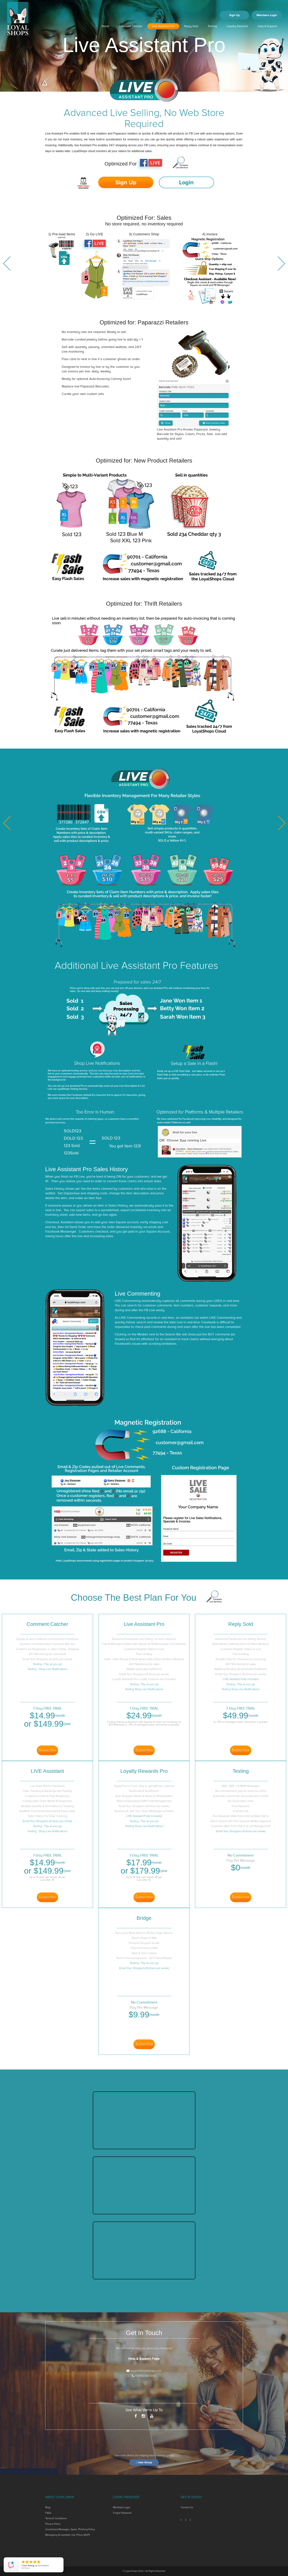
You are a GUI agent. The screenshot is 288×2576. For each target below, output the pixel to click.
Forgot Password (122, 2513)
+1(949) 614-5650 (144, 2375)
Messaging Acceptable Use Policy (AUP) (67, 2535)
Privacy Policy (52, 2524)
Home (105, 26)
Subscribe (47, 1750)
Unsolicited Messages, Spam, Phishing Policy (70, 2529)
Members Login (267, 15)
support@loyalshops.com (144, 2370)
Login (186, 183)
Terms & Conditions (56, 2518)
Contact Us (187, 2507)
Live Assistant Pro (163, 26)
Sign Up (234, 15)
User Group (144, 2462)
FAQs (48, 2513)
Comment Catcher (130, 26)
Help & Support (267, 26)
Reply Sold (191, 26)
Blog (47, 2507)
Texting (212, 26)
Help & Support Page (144, 2358)
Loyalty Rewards (237, 26)
